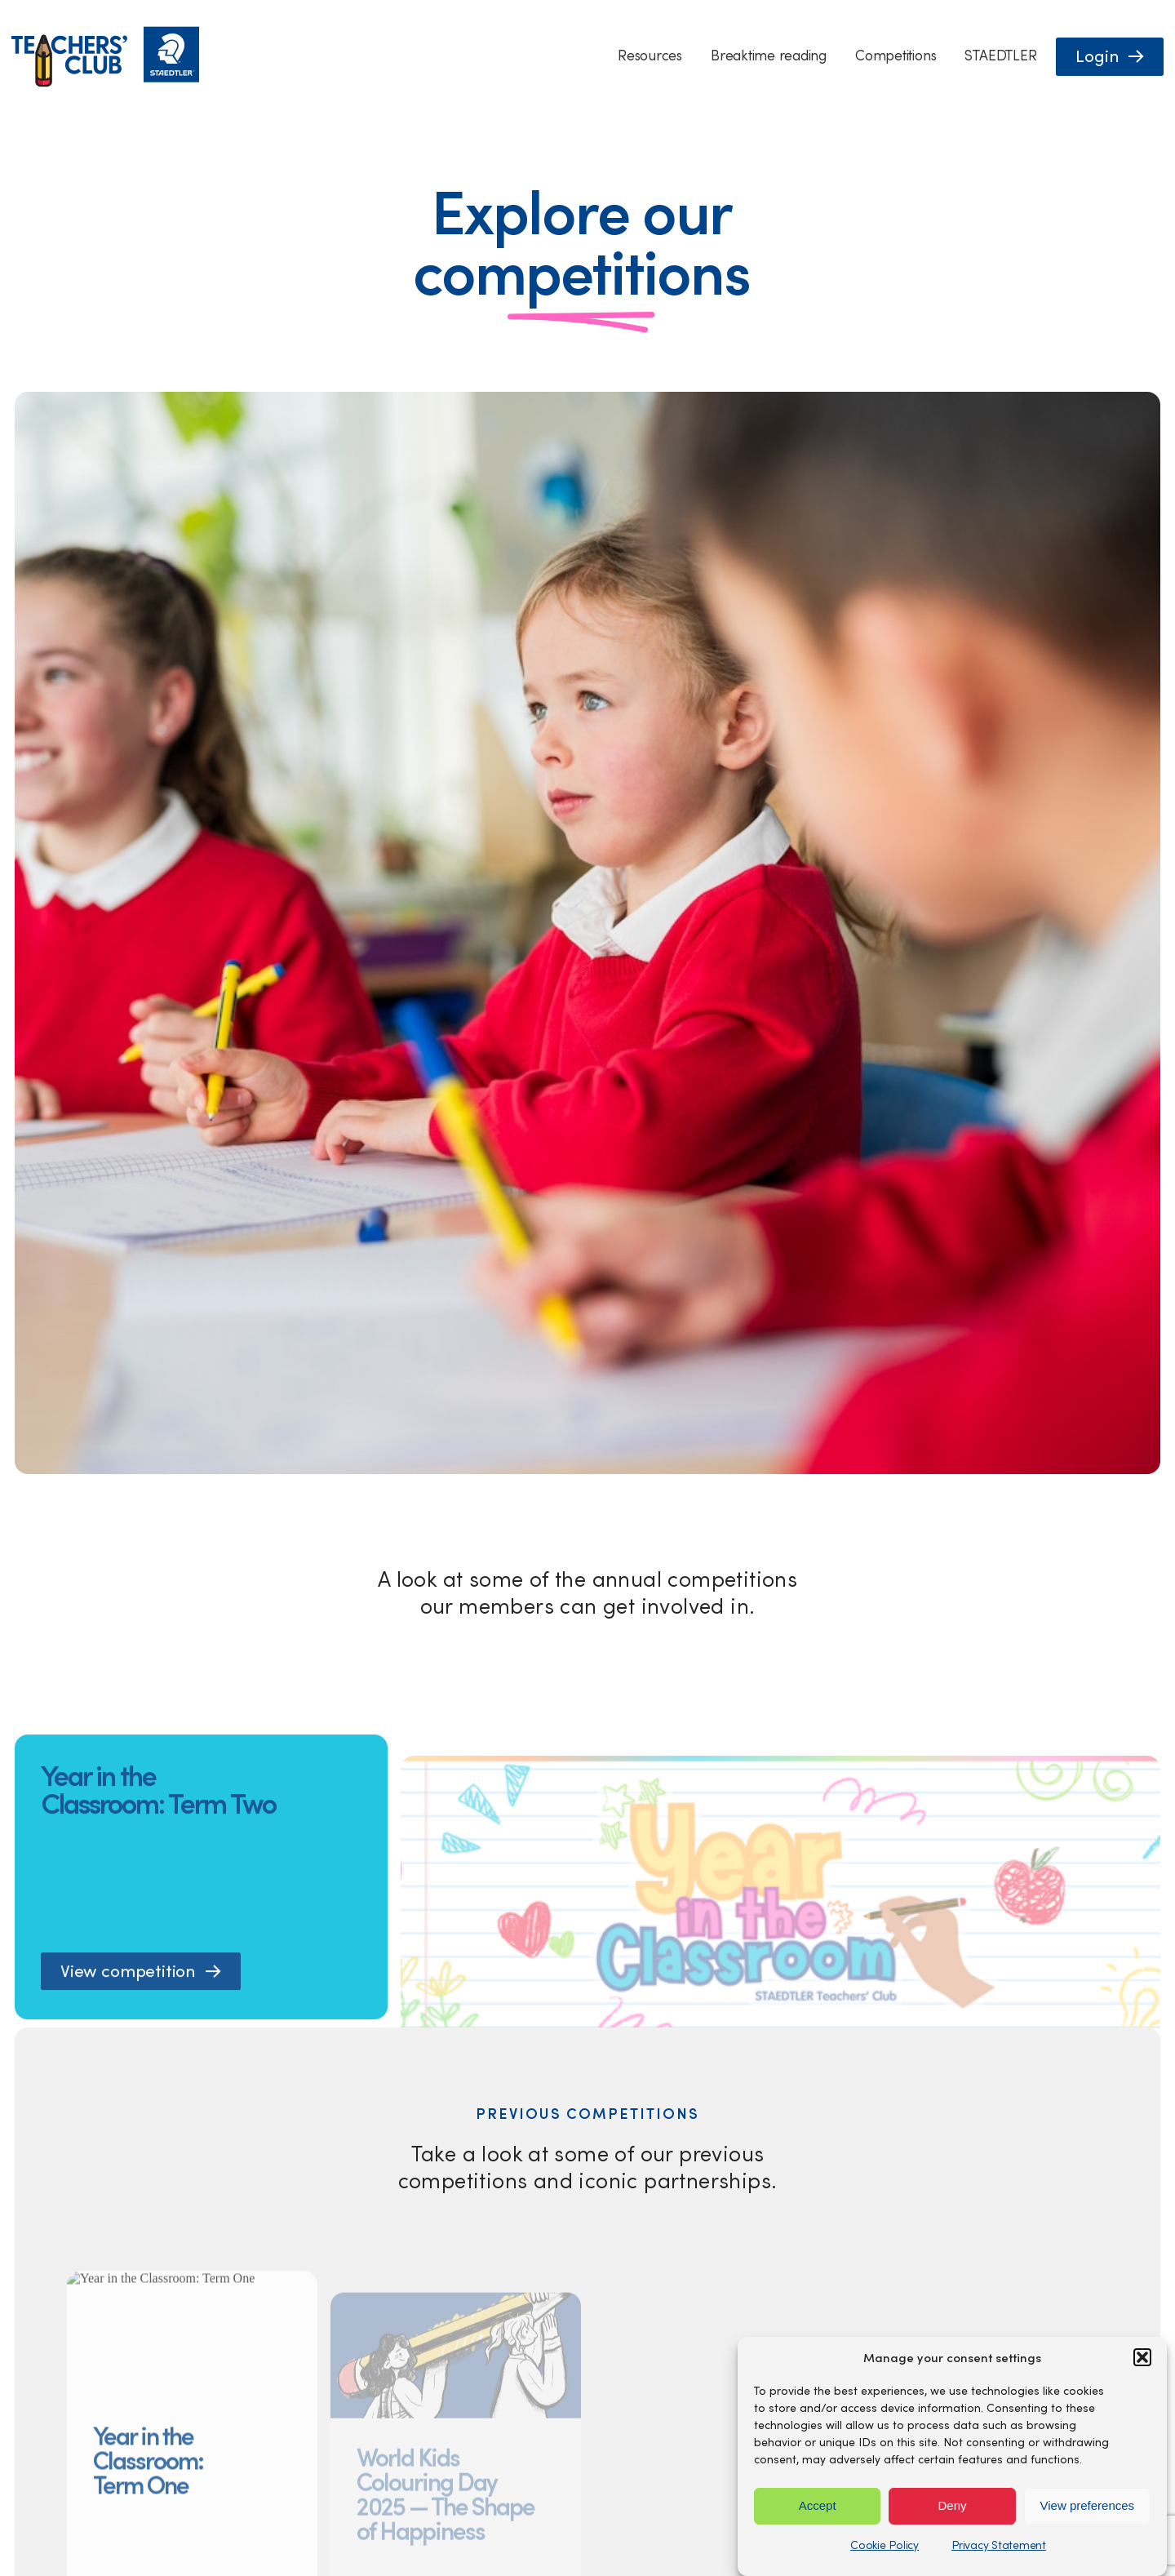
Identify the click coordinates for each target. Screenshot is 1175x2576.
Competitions (895, 54)
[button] (1142, 2357)
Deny (952, 2505)
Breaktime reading (769, 54)
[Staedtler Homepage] (105, 83)
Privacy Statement (998, 2544)
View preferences (1087, 2505)
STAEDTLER (1000, 54)
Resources (650, 54)
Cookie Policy (884, 2544)
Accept (817, 2505)
